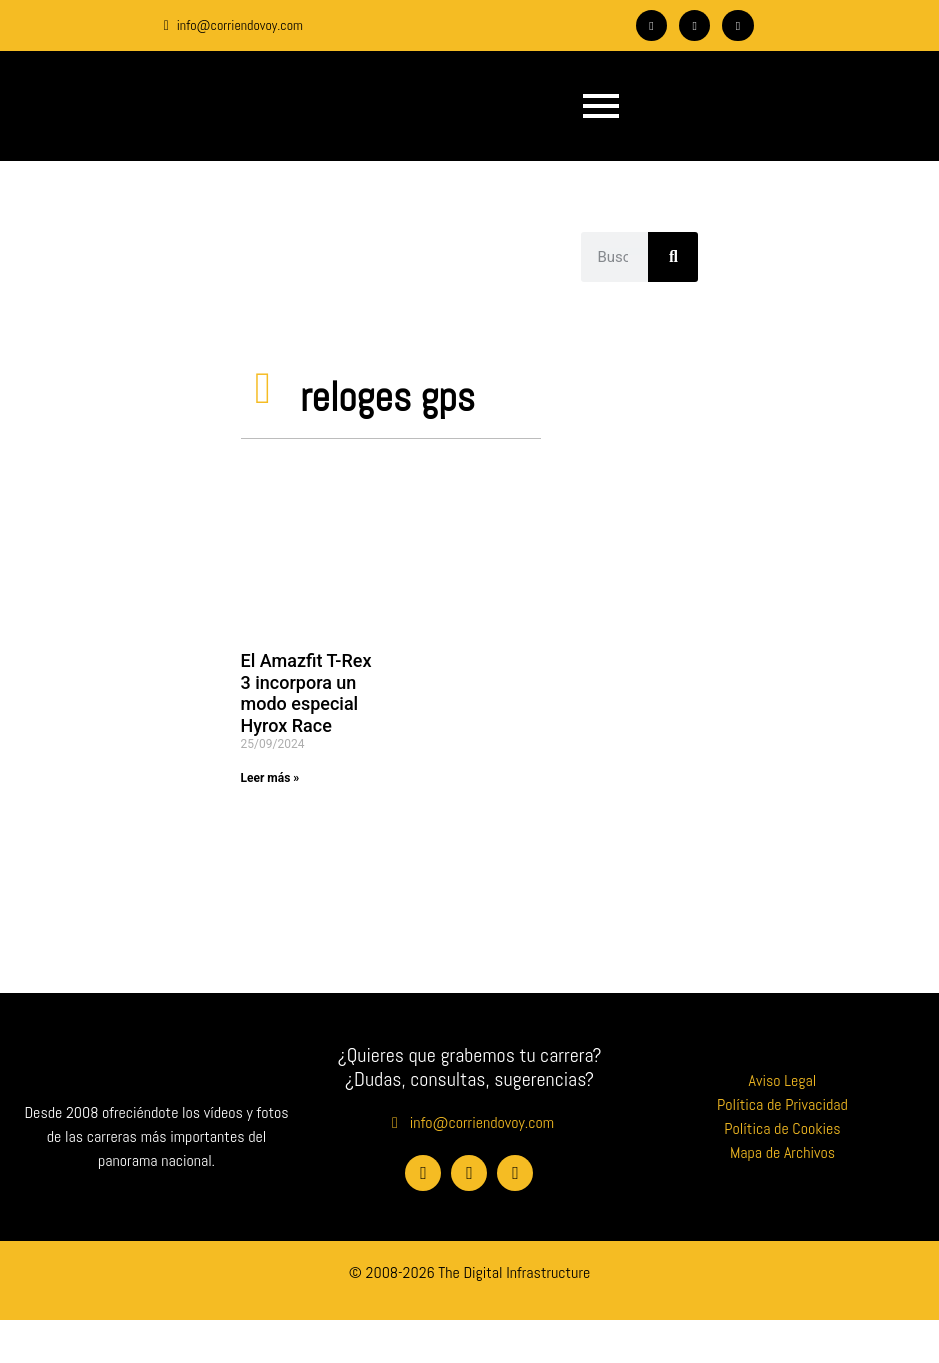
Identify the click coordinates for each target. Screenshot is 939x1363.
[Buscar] (673, 257)
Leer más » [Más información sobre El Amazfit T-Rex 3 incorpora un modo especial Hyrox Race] (270, 778)
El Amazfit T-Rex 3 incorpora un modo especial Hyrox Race (306, 693)
